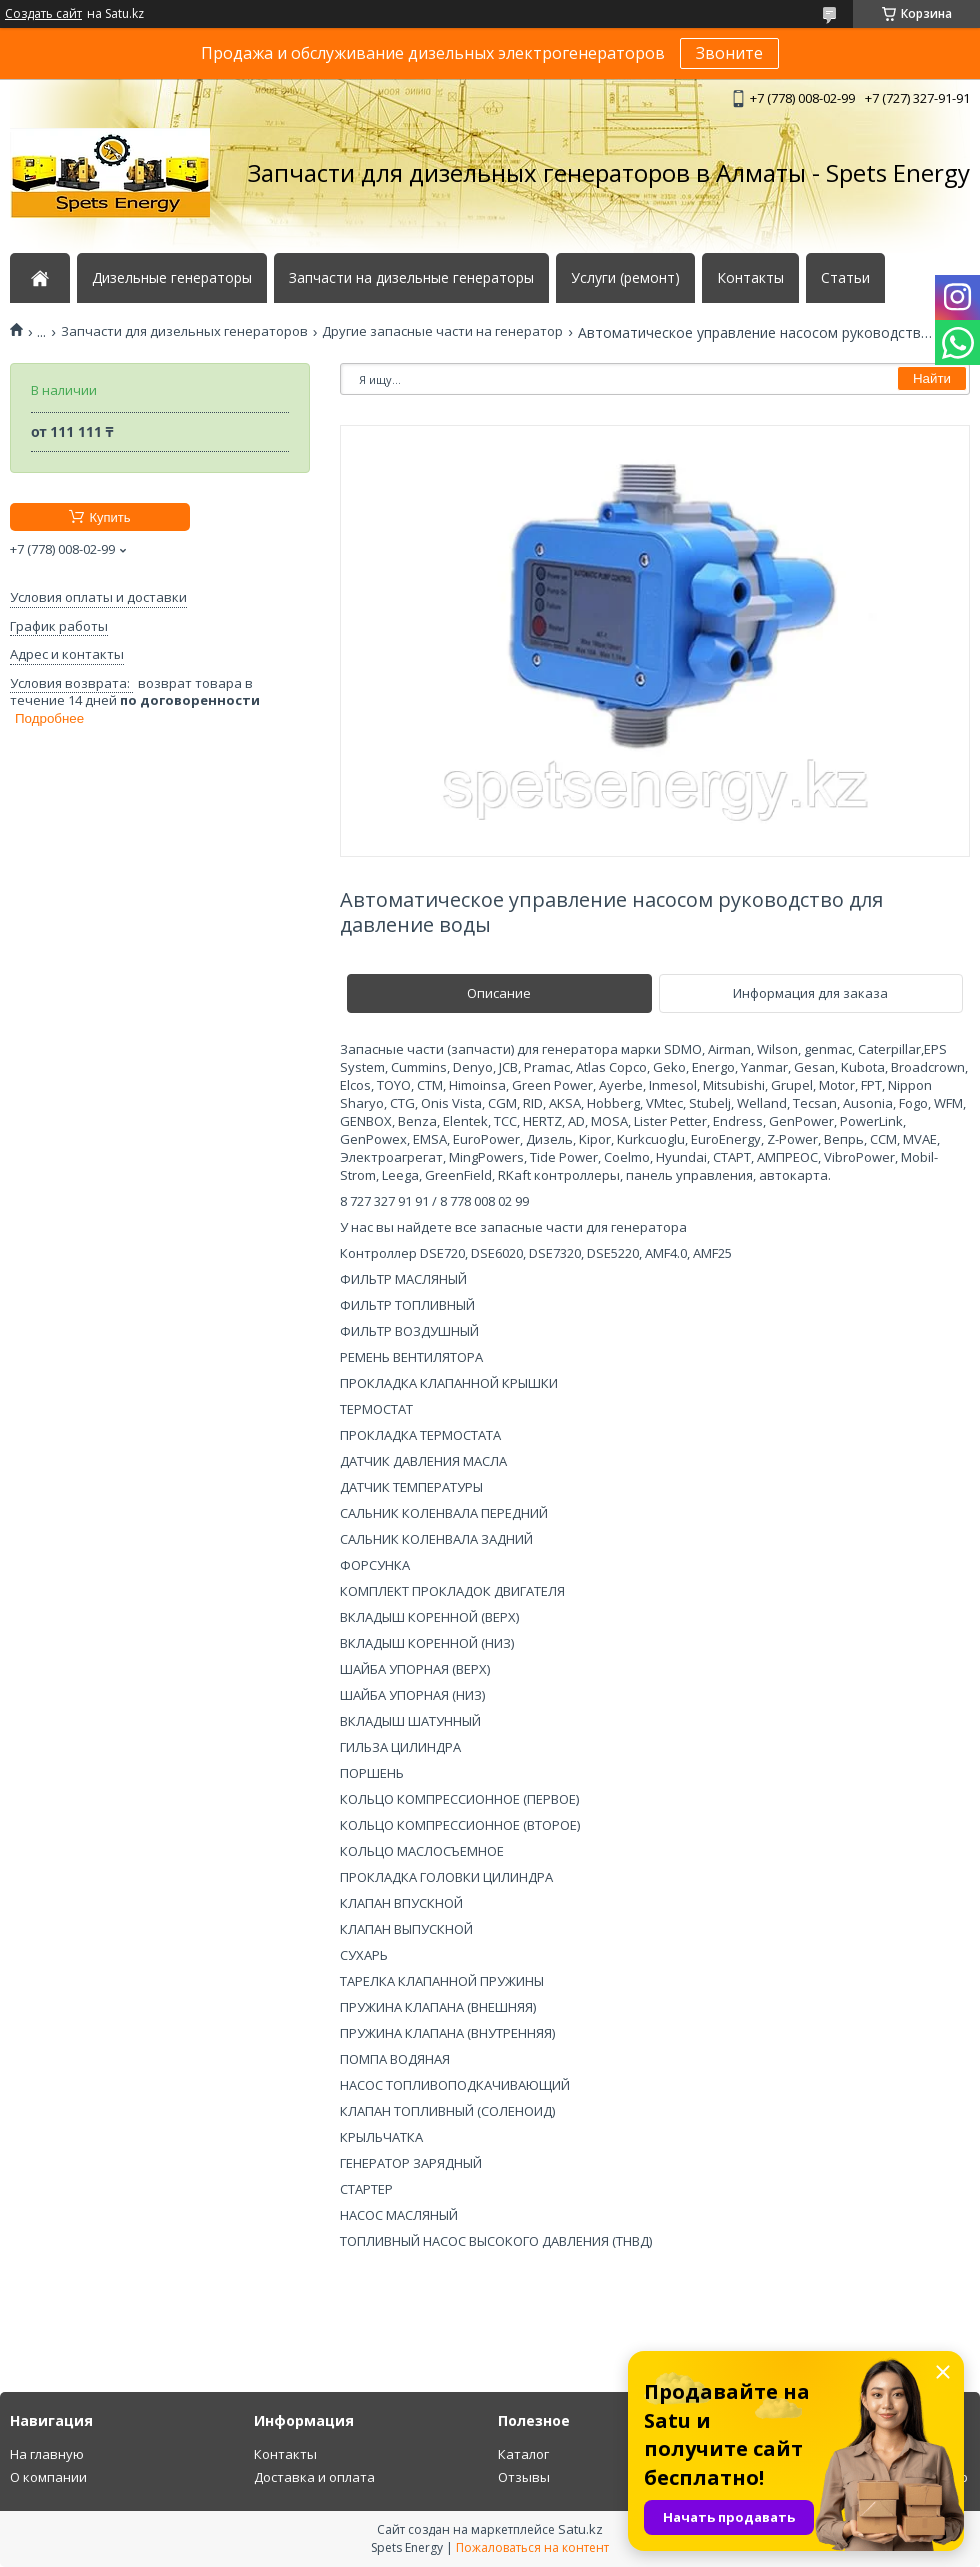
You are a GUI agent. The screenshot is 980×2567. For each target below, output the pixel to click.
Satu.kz (580, 2529)
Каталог (523, 2454)
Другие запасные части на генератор (442, 331)
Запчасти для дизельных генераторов (184, 331)
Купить (109, 517)
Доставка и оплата (314, 2477)
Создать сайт (43, 14)
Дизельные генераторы (172, 278)
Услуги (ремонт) (625, 278)
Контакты (750, 278)
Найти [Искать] (932, 378)
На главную (47, 2454)
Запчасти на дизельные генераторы (411, 278)
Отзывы (524, 2477)
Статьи (845, 278)
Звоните (729, 53)
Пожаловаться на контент (532, 2547)
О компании (48, 2477)
